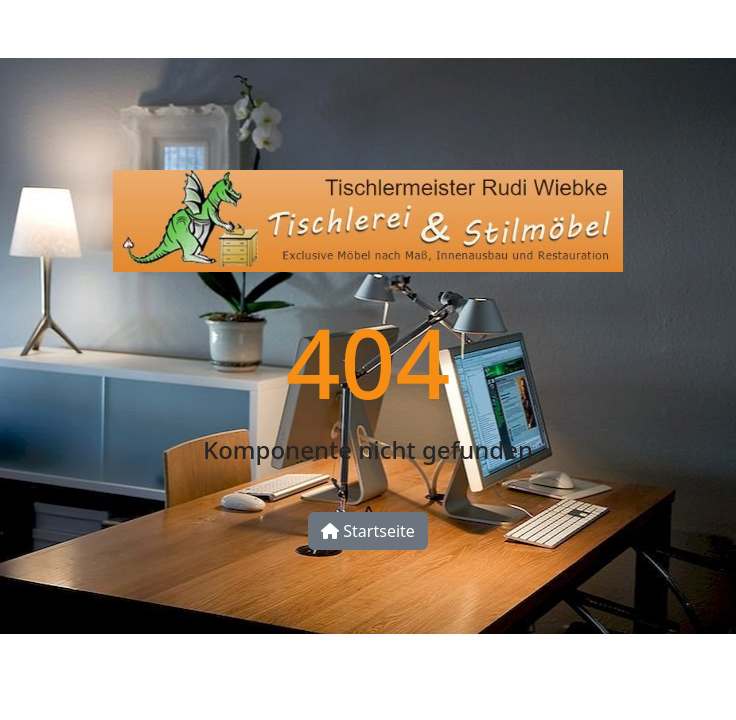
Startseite (368, 531)
